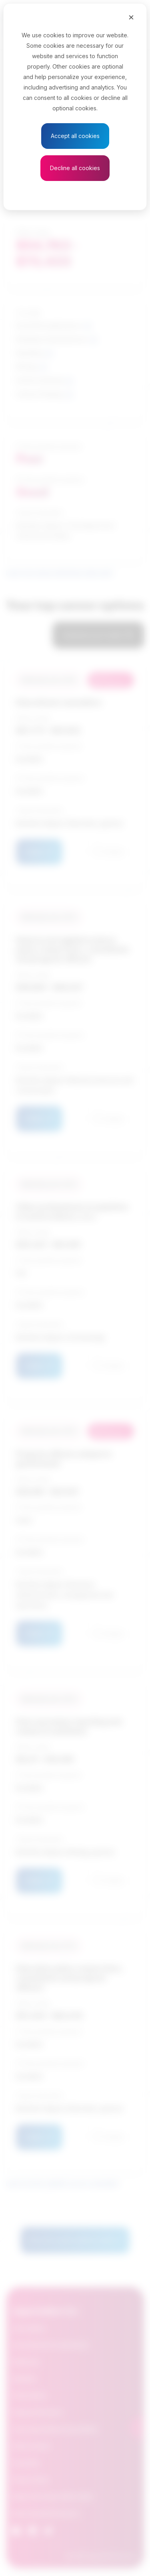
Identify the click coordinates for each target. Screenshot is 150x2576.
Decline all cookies (75, 168)
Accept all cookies (75, 135)
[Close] (131, 17)
